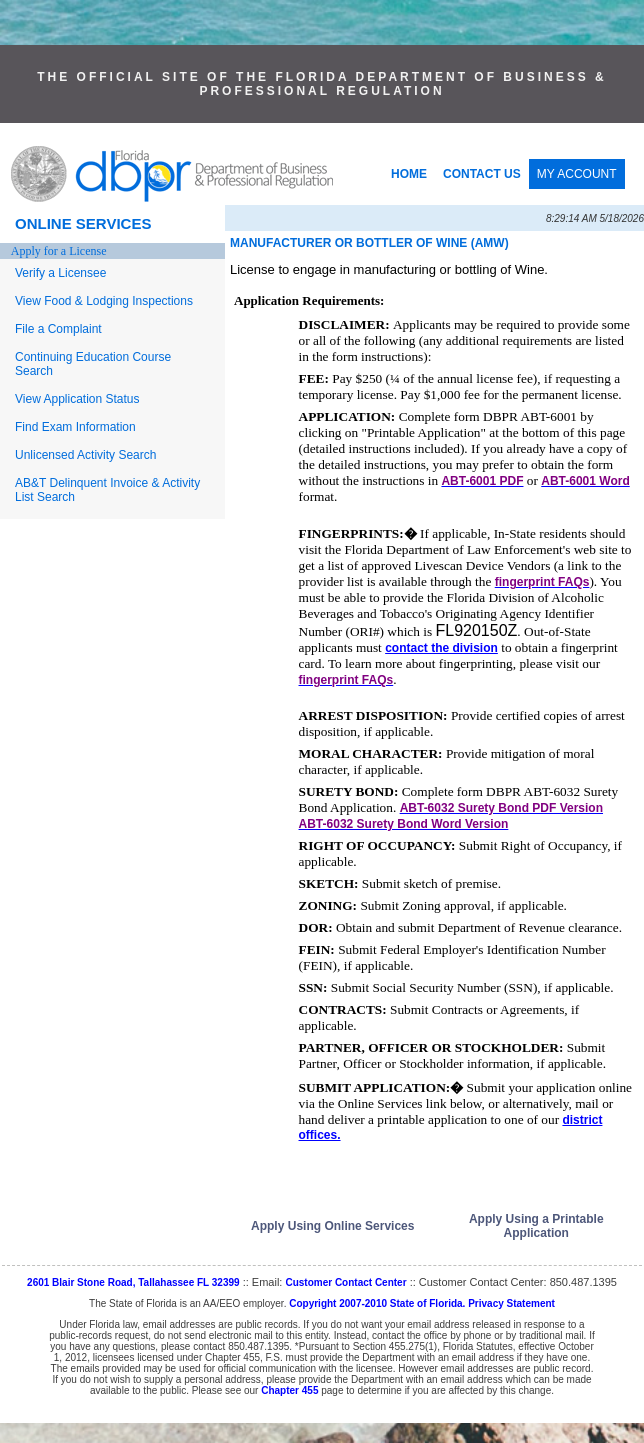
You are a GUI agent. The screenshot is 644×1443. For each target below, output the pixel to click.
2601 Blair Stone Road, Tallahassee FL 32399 (133, 1282)
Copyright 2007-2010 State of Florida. (377, 1303)
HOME (409, 174)
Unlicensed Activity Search (85, 455)
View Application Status (77, 399)
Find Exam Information (75, 427)
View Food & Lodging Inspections (104, 301)
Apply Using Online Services (332, 1226)
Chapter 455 (289, 1390)
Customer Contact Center (345, 1282)
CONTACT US (482, 174)
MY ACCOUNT (577, 174)
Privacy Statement (511, 1303)
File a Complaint (58, 329)
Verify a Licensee (60, 273)
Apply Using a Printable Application (536, 1226)
